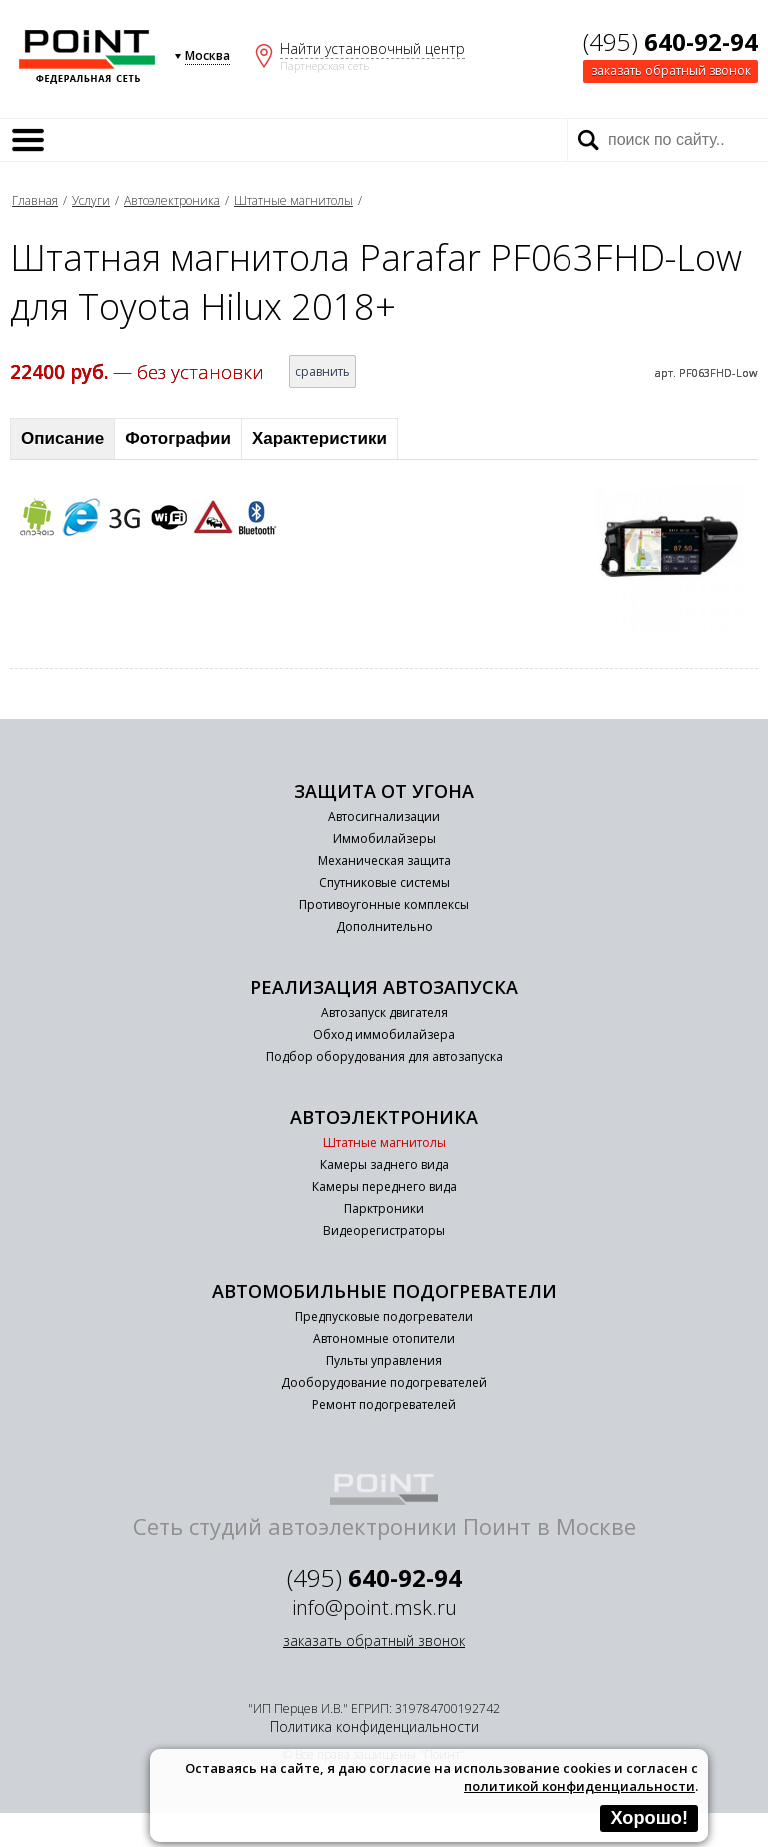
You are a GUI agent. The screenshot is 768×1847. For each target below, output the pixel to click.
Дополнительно (384, 926)
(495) (670, 41)
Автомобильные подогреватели (384, 1291)
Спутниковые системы (384, 882)
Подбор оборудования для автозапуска (384, 1056)
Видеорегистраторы (384, 1230)
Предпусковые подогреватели (384, 1316)
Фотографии (178, 438)
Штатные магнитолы (293, 200)
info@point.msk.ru (374, 1607)
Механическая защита (384, 860)
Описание (62, 438)
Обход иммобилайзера (384, 1034)
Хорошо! (649, 1818)
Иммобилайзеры (384, 838)
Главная (35, 200)
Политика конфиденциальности (374, 1726)
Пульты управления (384, 1360)
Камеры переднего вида (384, 1186)
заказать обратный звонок (671, 70)
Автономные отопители (384, 1338)
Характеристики (319, 438)
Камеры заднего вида (384, 1164)
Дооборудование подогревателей (384, 1382)
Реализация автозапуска (384, 987)
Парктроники (384, 1208)
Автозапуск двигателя (384, 1012)
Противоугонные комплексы (384, 904)
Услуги (91, 200)
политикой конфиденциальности (579, 1786)
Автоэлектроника (172, 200)
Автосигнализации (384, 816)
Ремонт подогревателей (384, 1404)
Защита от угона (384, 791)
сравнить (322, 371)
